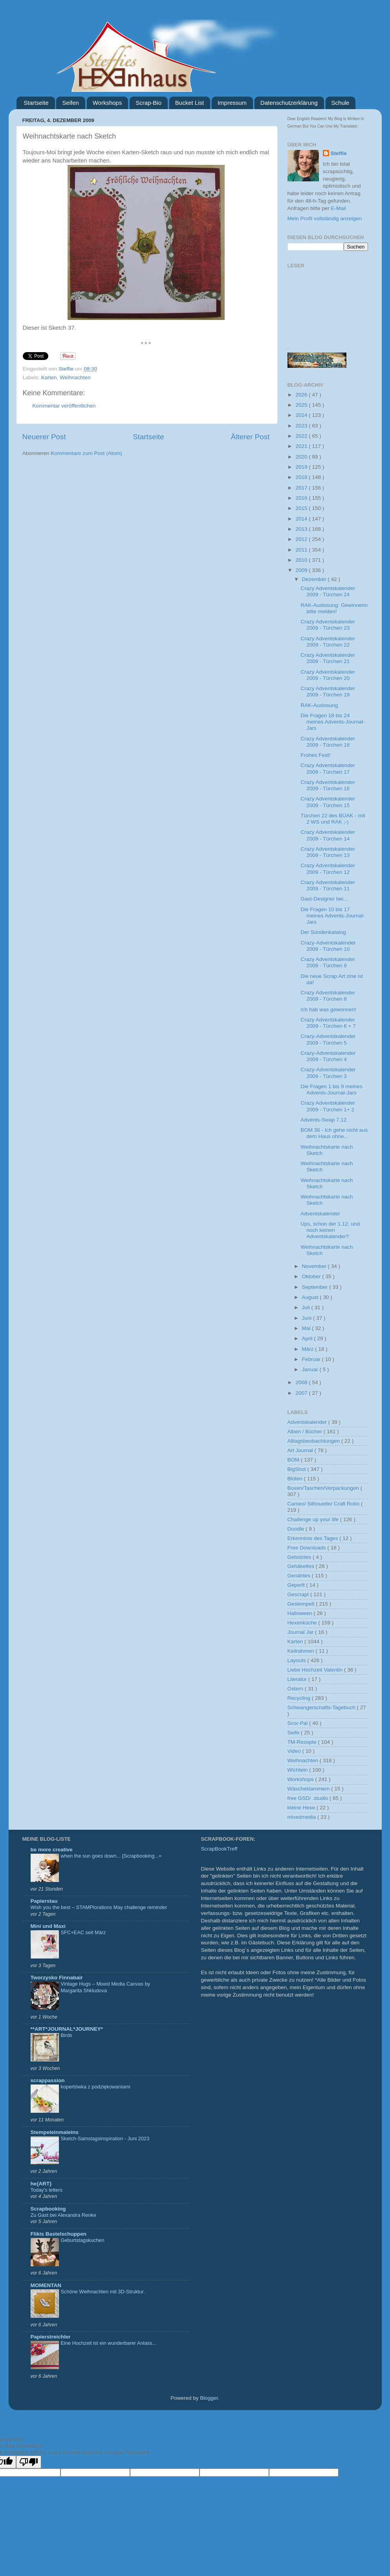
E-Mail (338, 208)
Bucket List (189, 102)
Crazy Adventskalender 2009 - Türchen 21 (327, 658)
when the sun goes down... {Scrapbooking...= (111, 1856)
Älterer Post (250, 437)
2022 (302, 436)
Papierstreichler (51, 2337)
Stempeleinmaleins (55, 2132)
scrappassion (48, 2080)
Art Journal (301, 1450)
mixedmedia (302, 1817)
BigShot (297, 1469)
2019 (302, 467)
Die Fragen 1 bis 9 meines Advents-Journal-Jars (331, 1089)
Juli (306, 1307)
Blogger (209, 2398)
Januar (311, 1369)
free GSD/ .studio (308, 1798)
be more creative (52, 1850)
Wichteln (298, 1770)
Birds (66, 2035)
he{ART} (41, 2184)
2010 (302, 560)
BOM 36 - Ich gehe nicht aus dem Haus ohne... (334, 1133)
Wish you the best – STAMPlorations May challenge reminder (99, 1907)
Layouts (297, 1660)
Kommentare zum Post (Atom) (86, 453)
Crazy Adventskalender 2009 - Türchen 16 (327, 785)
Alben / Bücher (305, 1431)
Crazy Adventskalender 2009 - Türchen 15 (327, 802)
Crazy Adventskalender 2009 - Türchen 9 (327, 962)
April (308, 1338)
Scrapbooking (48, 2209)
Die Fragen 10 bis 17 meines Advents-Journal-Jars (332, 915)
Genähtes (299, 1575)
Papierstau (44, 1901)
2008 (302, 1382)
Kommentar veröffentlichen (64, 406)
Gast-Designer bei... (324, 899)
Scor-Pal (298, 1723)
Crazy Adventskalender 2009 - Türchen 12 (327, 868)
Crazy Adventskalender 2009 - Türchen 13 (327, 852)
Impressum (232, 102)
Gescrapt (299, 1594)
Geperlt (296, 1585)
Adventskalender (320, 1214)
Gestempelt (301, 1604)
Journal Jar (301, 1632)
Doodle (296, 1529)
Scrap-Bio (148, 102)
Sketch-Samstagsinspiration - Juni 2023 (105, 2138)
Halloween (300, 1613)
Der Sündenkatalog (323, 932)
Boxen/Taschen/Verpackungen (324, 1488)
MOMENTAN (46, 2285)
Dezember (315, 579)
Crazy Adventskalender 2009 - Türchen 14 (327, 835)
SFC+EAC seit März (83, 1932)
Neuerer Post (44, 437)
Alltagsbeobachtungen (314, 1441)
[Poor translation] (28, 2461)
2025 (302, 405)
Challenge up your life (313, 1519)
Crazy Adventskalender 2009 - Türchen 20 (327, 675)
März (308, 1349)
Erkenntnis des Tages (313, 1538)
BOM (294, 1460)
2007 (302, 1393)
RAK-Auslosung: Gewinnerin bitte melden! (334, 608)
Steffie (67, 369)
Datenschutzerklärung (289, 102)
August (311, 1297)
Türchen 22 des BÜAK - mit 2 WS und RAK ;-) (332, 819)
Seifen (70, 102)
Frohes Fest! (315, 755)
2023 (302, 426)
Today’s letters (47, 2190)
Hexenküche (303, 1623)
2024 (302, 415)
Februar (312, 1359)
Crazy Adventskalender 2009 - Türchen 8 (327, 996)
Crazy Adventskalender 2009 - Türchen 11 (327, 885)
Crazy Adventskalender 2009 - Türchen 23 (327, 625)
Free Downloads (307, 1548)
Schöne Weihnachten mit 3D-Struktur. (103, 2292)
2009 (302, 570)
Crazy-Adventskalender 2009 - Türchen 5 (327, 1039)
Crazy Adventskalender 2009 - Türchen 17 (327, 768)
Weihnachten (75, 377)
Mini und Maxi (48, 1926)
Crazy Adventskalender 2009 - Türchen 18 (327, 742)
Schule (340, 102)
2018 (302, 477)
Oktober (312, 1276)
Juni (307, 1318)
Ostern (296, 1689)
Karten (49, 377)
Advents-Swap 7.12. (324, 1120)
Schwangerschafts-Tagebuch (322, 1707)
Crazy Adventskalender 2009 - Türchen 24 (327, 591)
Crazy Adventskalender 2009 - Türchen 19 (327, 691)
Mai (307, 1328)
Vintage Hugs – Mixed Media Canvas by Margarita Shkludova (105, 1987)
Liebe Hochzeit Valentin (315, 1670)
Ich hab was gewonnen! (328, 1009)
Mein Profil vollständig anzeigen (324, 218)
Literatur (297, 1679)
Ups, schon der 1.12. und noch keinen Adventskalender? (330, 1230)
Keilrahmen (301, 1651)
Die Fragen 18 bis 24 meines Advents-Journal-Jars (332, 722)
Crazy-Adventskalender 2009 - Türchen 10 (327, 946)
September (316, 1287)
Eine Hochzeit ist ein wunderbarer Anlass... (109, 2343)
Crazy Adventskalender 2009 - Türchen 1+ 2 (327, 1106)
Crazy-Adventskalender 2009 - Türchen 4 (327, 1056)
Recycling (299, 1698)
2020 (302, 457)
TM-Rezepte (302, 1742)
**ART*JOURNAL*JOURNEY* (67, 2029)
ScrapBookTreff (219, 1849)
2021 (302, 446)
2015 (302, 508)
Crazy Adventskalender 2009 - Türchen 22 (327, 642)
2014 (302, 519)
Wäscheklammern (309, 1789)
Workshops (107, 102)
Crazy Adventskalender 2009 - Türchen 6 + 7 (327, 1023)
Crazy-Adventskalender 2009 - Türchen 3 (327, 1073)
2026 (302, 395)
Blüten (295, 1479)
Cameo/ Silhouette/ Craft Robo (324, 1504)
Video (294, 1751)
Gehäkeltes (301, 1566)
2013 (302, 529)
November (315, 1266)
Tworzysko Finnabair (57, 1977)
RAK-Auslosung (319, 705)
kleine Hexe (302, 1808)
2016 (302, 498)
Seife (294, 1733)
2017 (302, 488)
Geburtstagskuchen (82, 2240)
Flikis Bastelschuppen (59, 2234)
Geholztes (300, 1557)
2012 (302, 539)
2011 (302, 550)
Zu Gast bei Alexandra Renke (63, 2215)
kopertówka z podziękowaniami (95, 2087)
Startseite (36, 102)
